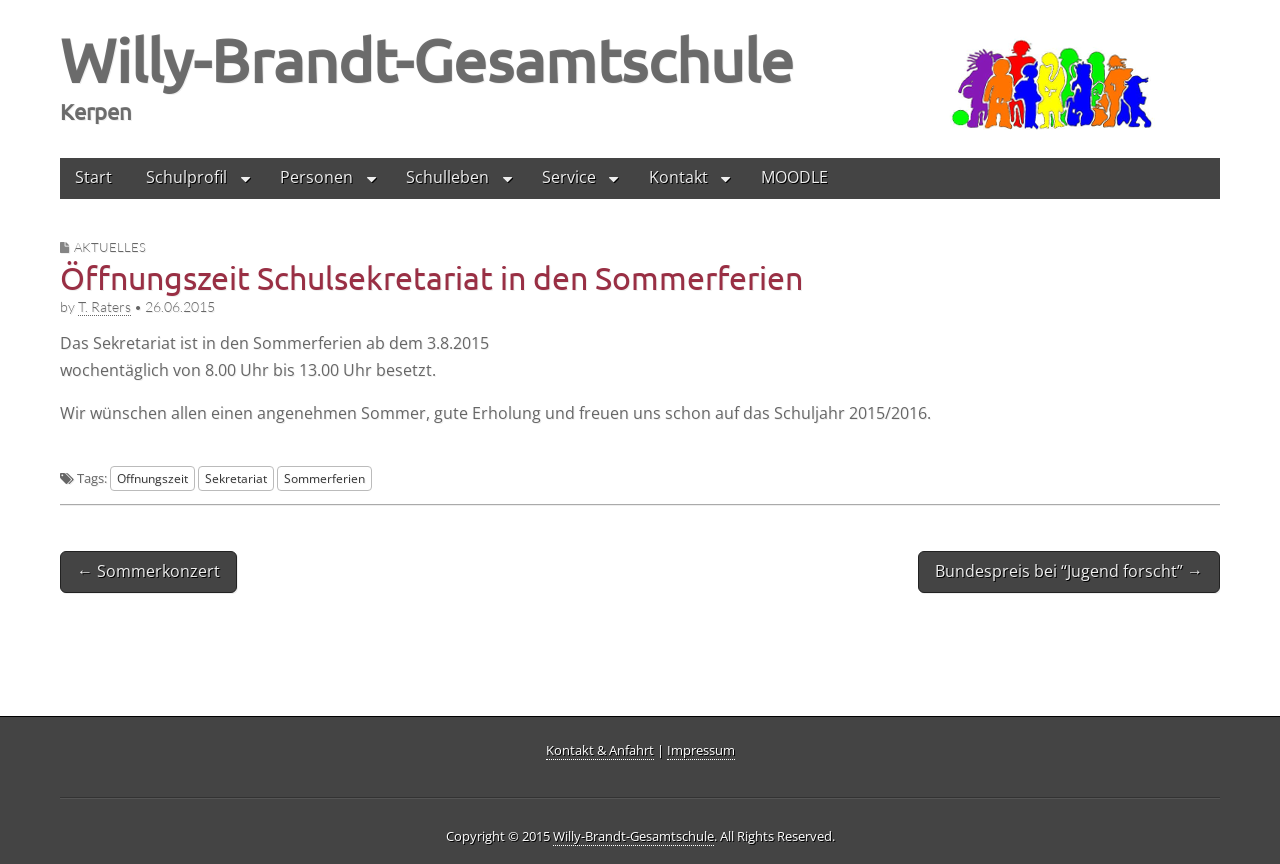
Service (569, 177)
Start (93, 177)
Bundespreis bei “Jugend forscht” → (1069, 571)
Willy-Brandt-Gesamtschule (427, 59)
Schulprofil (186, 177)
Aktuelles (110, 247)
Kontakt (678, 177)
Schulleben (447, 177)
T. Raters (104, 306)
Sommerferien (324, 478)
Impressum (701, 750)
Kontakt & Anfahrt (600, 750)
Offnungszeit (152, 478)
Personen (316, 177)
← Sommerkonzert (148, 571)
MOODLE (794, 177)
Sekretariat (236, 478)
